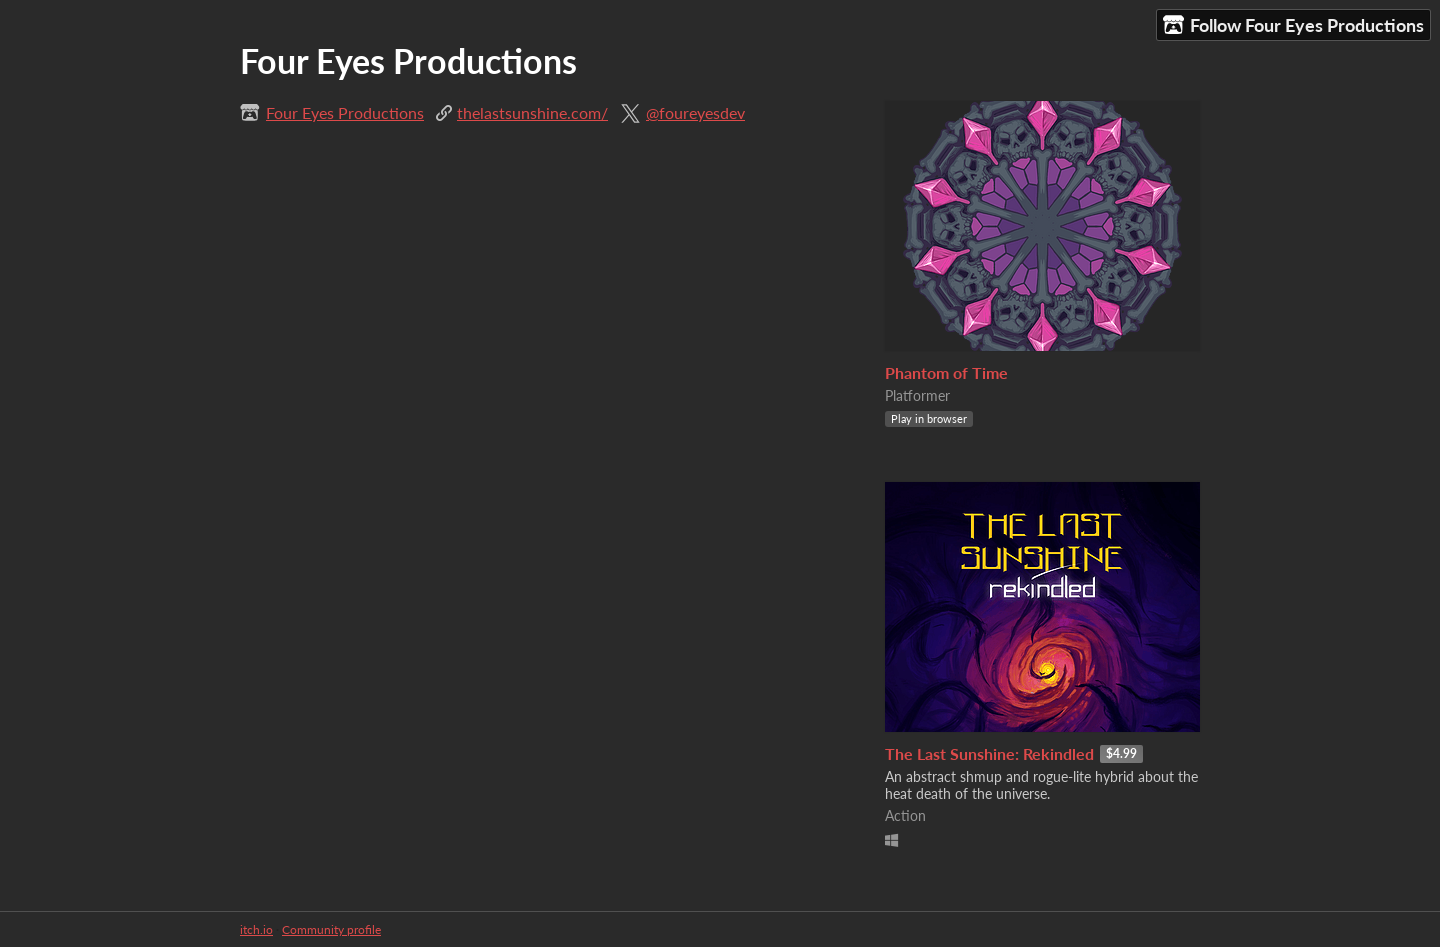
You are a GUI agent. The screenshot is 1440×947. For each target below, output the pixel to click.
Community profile (331, 929)
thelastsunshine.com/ (532, 112)
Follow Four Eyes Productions (1293, 25)
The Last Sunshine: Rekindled (989, 753)
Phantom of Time (946, 372)
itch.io (256, 929)
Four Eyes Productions (345, 112)
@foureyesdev (695, 112)
